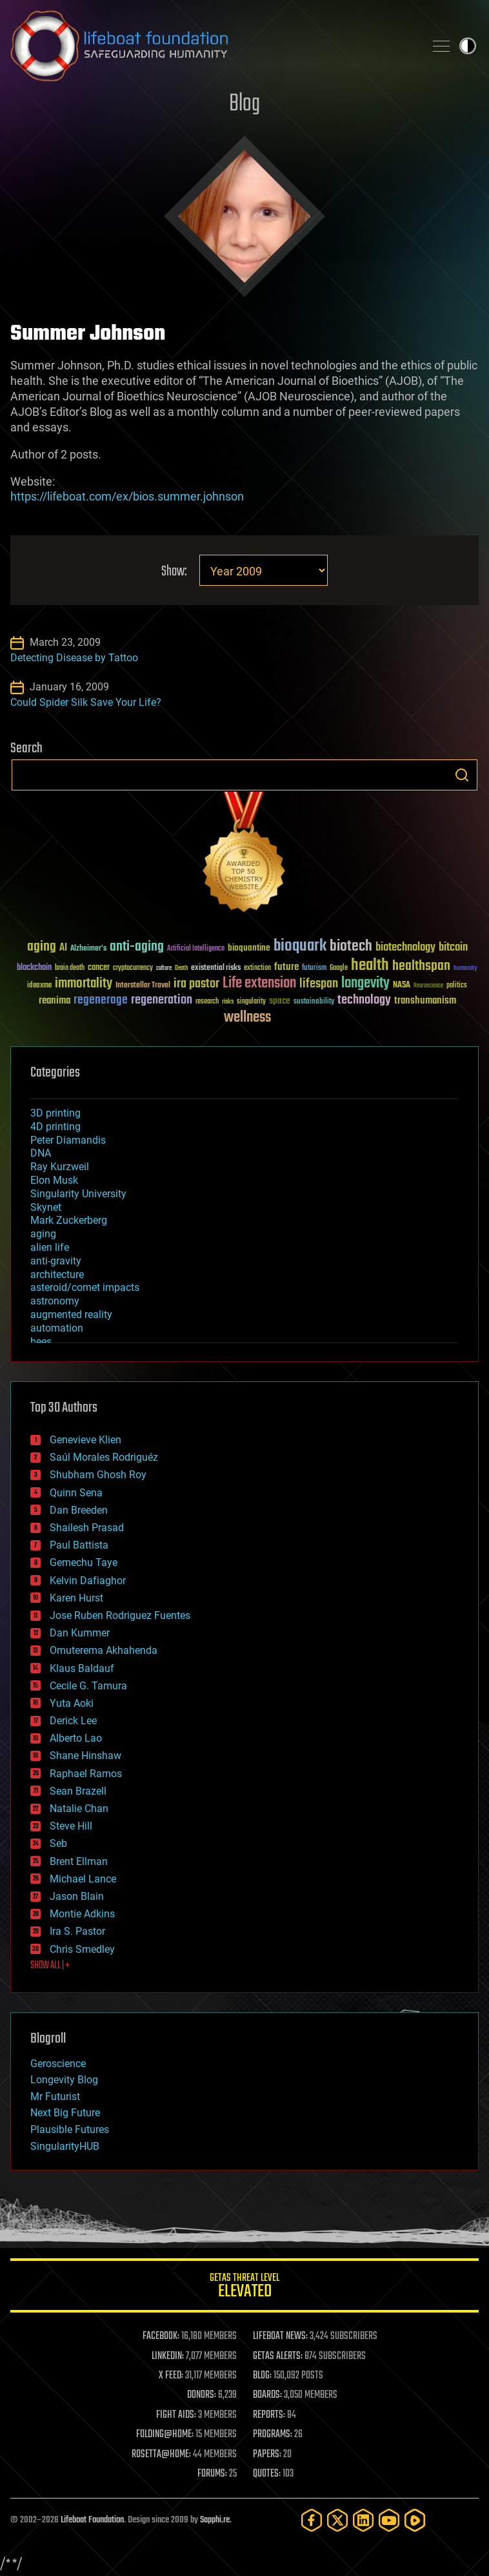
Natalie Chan (79, 1808)
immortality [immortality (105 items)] (83, 983)
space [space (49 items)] (279, 1000)
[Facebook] (311, 2520)
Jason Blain (77, 1896)
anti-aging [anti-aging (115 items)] (137, 947)
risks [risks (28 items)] (228, 1001)
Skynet (45, 1207)
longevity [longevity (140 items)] (365, 983)
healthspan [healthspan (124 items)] (421, 966)
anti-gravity (55, 1261)
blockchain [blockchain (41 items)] (34, 968)
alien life (49, 1247)
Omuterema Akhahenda (103, 1650)
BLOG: (262, 2375)
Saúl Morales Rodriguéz (104, 1457)
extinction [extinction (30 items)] (257, 968)
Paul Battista (79, 1545)
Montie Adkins (82, 1914)
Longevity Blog (64, 2080)
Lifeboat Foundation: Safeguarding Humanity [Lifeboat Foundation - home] (212, 45)
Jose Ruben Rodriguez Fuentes (120, 1615)
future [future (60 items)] (286, 967)
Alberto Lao (76, 1738)
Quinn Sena (76, 1493)
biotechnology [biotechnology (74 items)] (405, 947)
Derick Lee (73, 1721)
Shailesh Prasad (87, 1527)
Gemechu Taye (83, 1562)
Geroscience (58, 2063)
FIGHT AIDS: (176, 2415)
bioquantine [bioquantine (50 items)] (249, 947)
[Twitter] (337, 2520)
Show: (173, 572)
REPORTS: (269, 2415)
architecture (57, 1274)
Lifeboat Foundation (92, 2520)
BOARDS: (267, 2395)
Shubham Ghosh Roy (98, 1474)
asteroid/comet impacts (84, 1287)
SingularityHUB (64, 2146)
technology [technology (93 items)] (364, 1000)
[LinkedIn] (363, 2520)
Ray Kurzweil (59, 1166)
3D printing (55, 1113)
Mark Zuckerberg (68, 1220)
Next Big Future (65, 2113)
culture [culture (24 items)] (164, 968)
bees (41, 1341)
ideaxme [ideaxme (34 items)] (39, 986)
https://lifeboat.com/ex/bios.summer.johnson (127, 496)
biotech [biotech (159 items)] (351, 946)
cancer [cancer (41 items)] (99, 968)
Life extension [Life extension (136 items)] (259, 983)
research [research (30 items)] (207, 1002)
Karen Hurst (76, 1598)
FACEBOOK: (161, 2336)
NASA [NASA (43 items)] (401, 985)
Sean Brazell (78, 1791)
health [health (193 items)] (370, 965)
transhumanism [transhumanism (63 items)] (425, 1000)
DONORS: (201, 2395)
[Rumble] (414, 2520)
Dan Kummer (80, 1633)
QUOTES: (267, 2474)
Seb (58, 1843)
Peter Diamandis (68, 1140)
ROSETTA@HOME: (161, 2454)
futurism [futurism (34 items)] (314, 968)
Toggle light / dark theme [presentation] (467, 45)
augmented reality (71, 1314)
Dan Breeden (79, 1510)
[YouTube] (389, 2520)
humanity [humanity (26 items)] (465, 969)
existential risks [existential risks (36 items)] (216, 968)
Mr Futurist (55, 2096)
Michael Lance (83, 1879)
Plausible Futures (69, 2129)
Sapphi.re (215, 2520)
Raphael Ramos (86, 1773)
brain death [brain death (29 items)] (70, 968)
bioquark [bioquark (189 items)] (300, 946)
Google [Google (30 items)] (339, 968)
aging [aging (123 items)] (41, 947)
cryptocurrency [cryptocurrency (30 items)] (133, 968)
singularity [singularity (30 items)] (251, 1002)
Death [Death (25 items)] (181, 968)
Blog (244, 104)
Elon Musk (54, 1180)
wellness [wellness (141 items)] (247, 1017)
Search (461, 774)
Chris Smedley (82, 1949)
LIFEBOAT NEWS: (280, 2336)
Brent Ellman (79, 1861)
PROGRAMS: (272, 2434)
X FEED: (171, 2375)
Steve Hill (71, 1826)
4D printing (55, 1126)
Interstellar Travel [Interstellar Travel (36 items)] (142, 986)
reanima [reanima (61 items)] (54, 1000)
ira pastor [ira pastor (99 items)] (196, 983)
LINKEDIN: (168, 2356)
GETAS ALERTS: (278, 2356)
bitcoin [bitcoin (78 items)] (453, 947)
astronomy (54, 1301)
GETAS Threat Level (244, 2287)
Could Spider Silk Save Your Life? (85, 702)
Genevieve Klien (85, 1440)
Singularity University (78, 1194)
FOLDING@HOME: (165, 2434)
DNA (40, 1153)
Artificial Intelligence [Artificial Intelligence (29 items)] (196, 949)
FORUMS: (212, 2474)
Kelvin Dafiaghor (88, 1580)
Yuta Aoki (72, 1703)
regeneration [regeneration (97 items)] (161, 1000)
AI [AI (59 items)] (63, 948)
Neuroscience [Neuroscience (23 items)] (428, 986)
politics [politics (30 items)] (456, 986)
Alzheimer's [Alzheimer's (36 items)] (88, 949)
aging (43, 1234)
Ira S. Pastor (77, 1931)
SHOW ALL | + (50, 1965)
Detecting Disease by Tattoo (74, 658)
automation (56, 1328)
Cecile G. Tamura (88, 1686)
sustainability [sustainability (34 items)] (314, 1002)
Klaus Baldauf (82, 1668)
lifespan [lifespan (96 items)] (318, 983)
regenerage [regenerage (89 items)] (101, 1000)
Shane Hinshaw (85, 1755)
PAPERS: (267, 2454)
